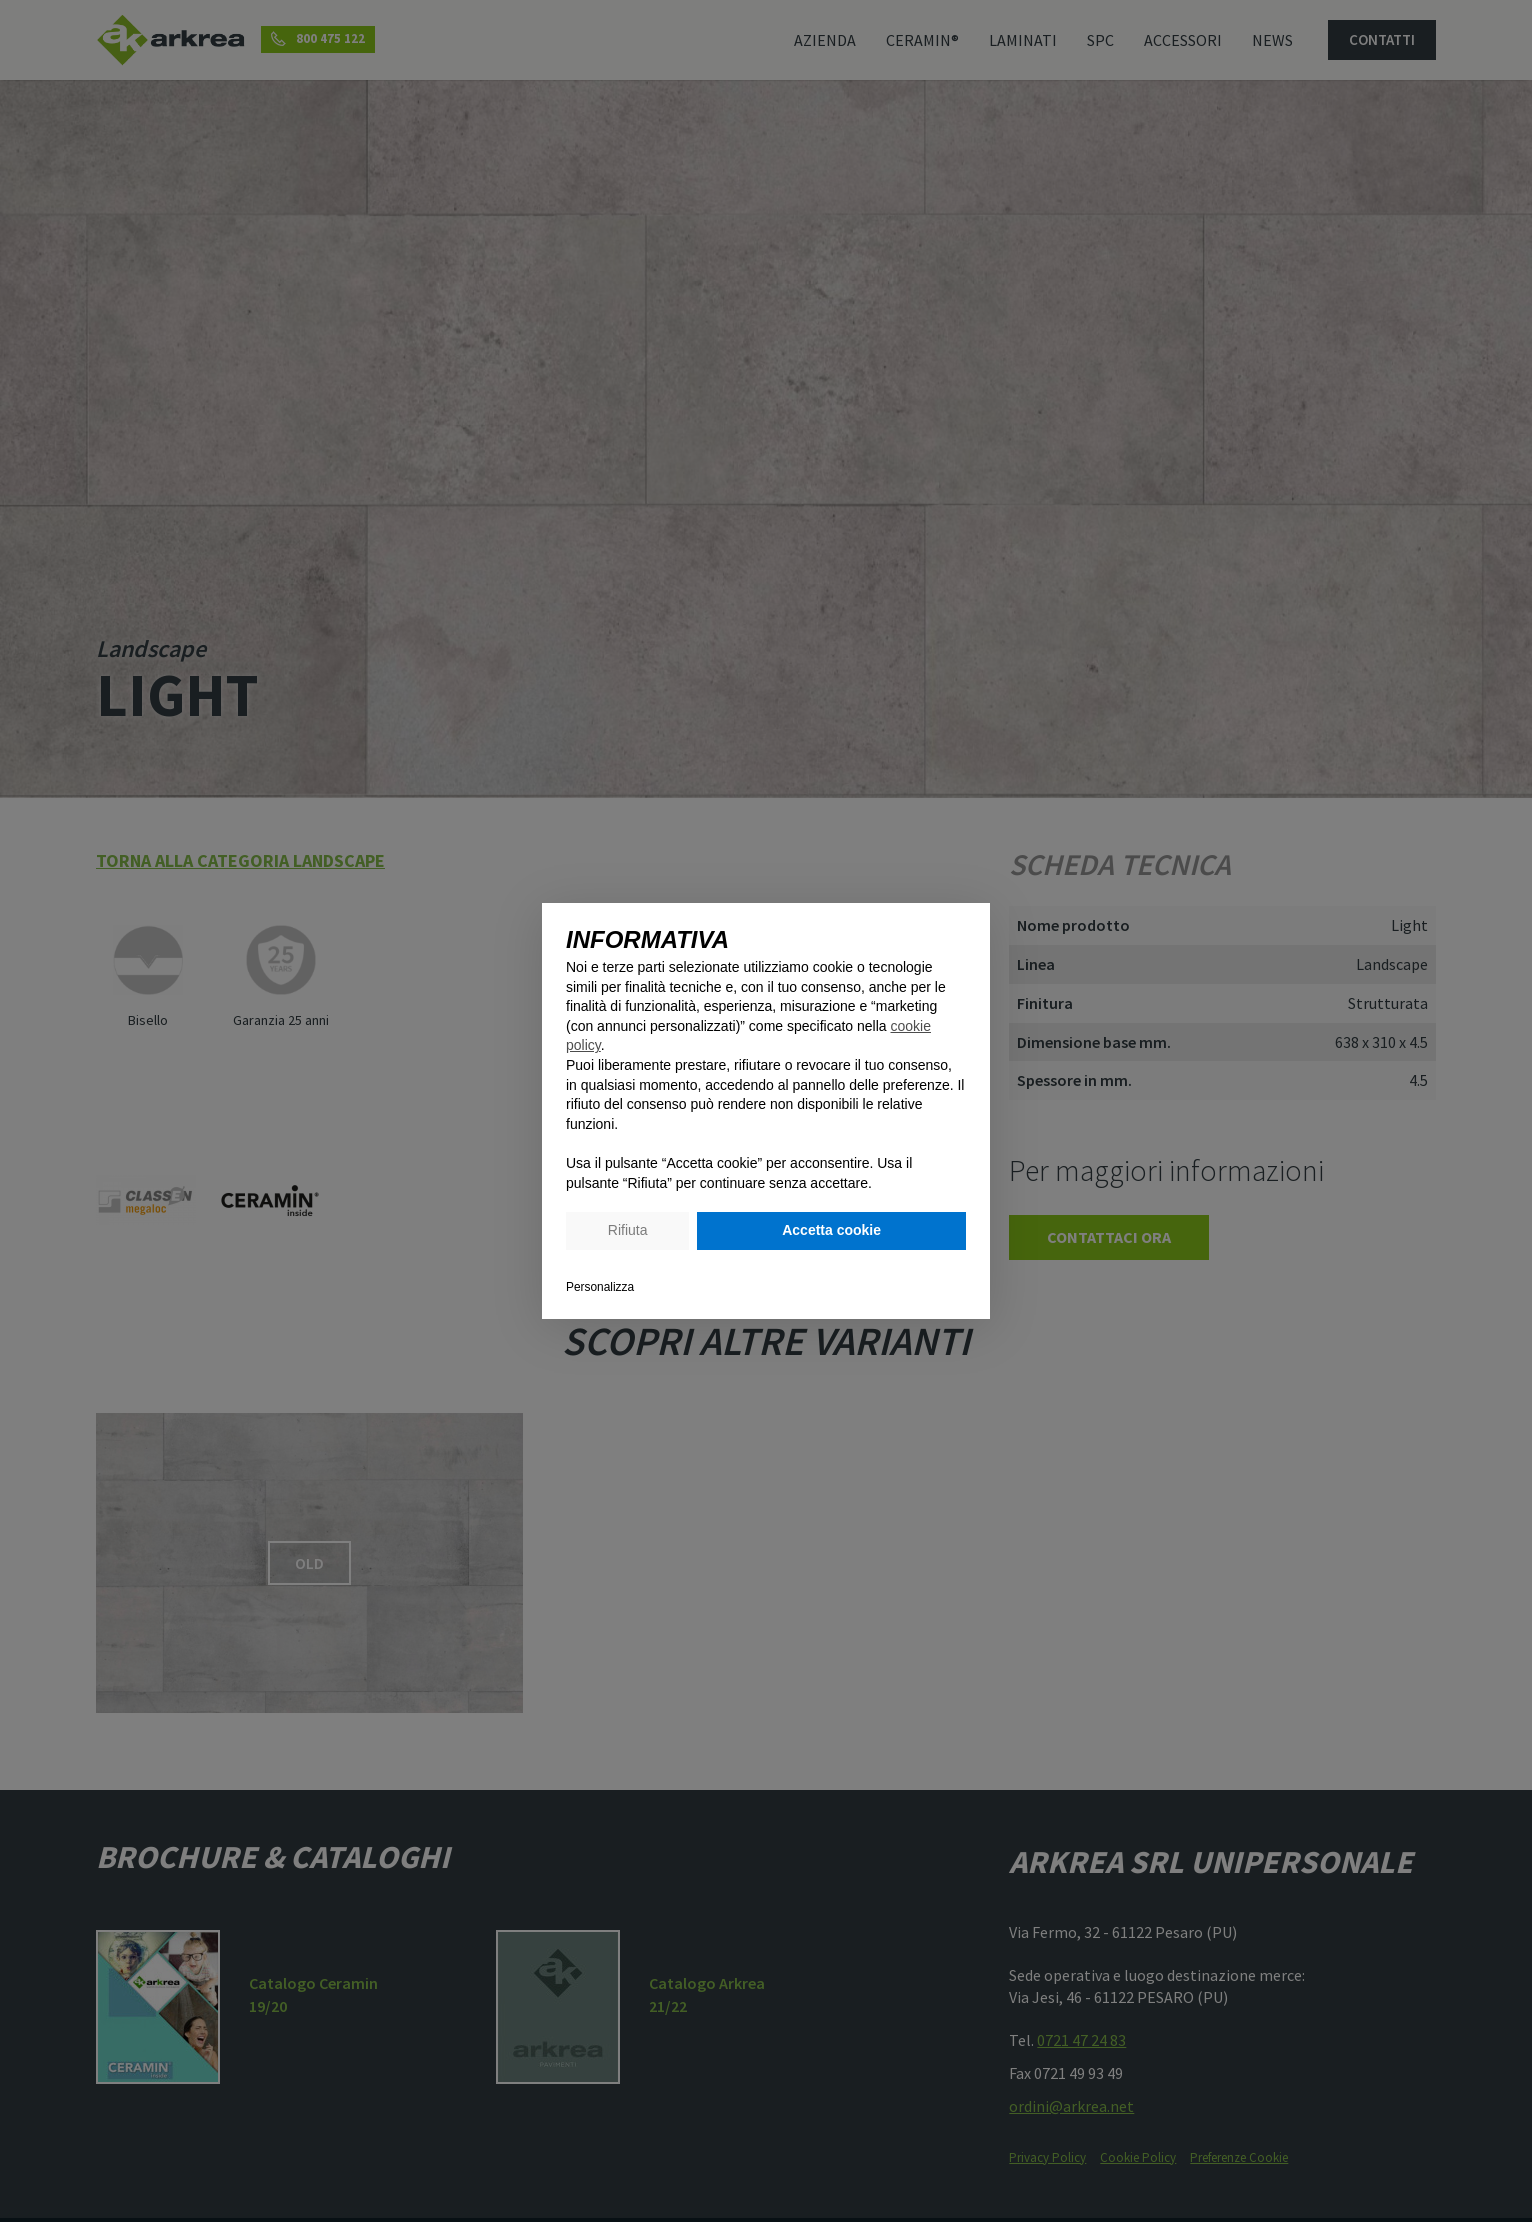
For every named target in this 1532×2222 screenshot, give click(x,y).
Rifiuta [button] (628, 1230)
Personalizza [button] (600, 1287)
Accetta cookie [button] (831, 1230)
